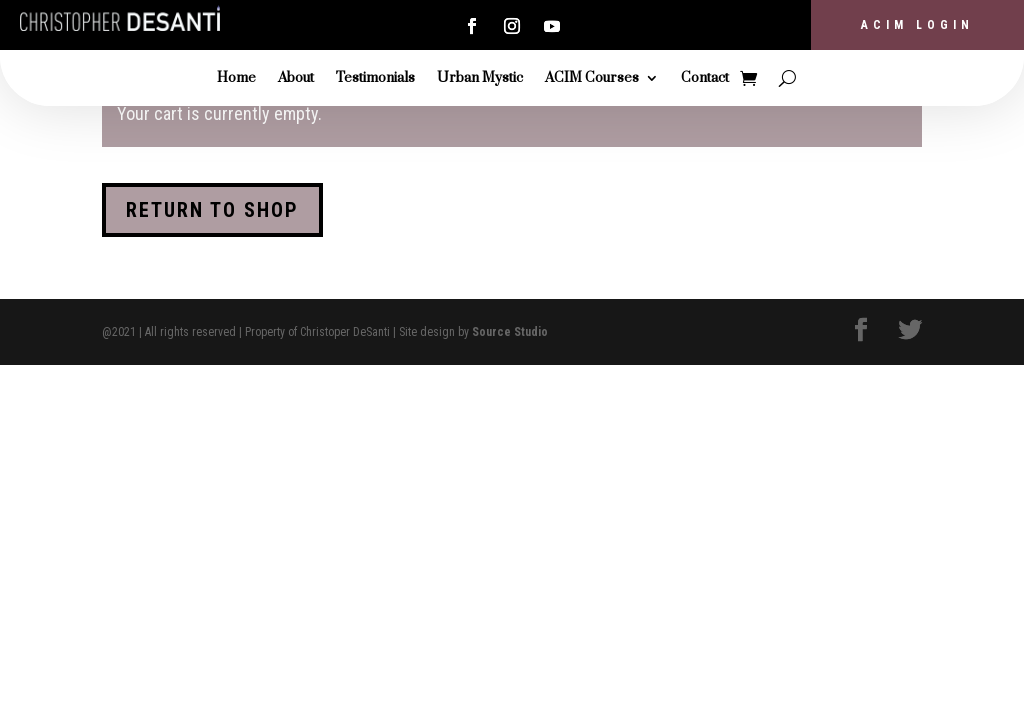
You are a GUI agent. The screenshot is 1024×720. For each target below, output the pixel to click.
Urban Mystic (480, 79)
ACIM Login (917, 25)
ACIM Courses (592, 79)
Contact (705, 79)
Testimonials (375, 79)
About (296, 79)
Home (236, 79)
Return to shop (212, 210)
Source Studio (510, 332)
